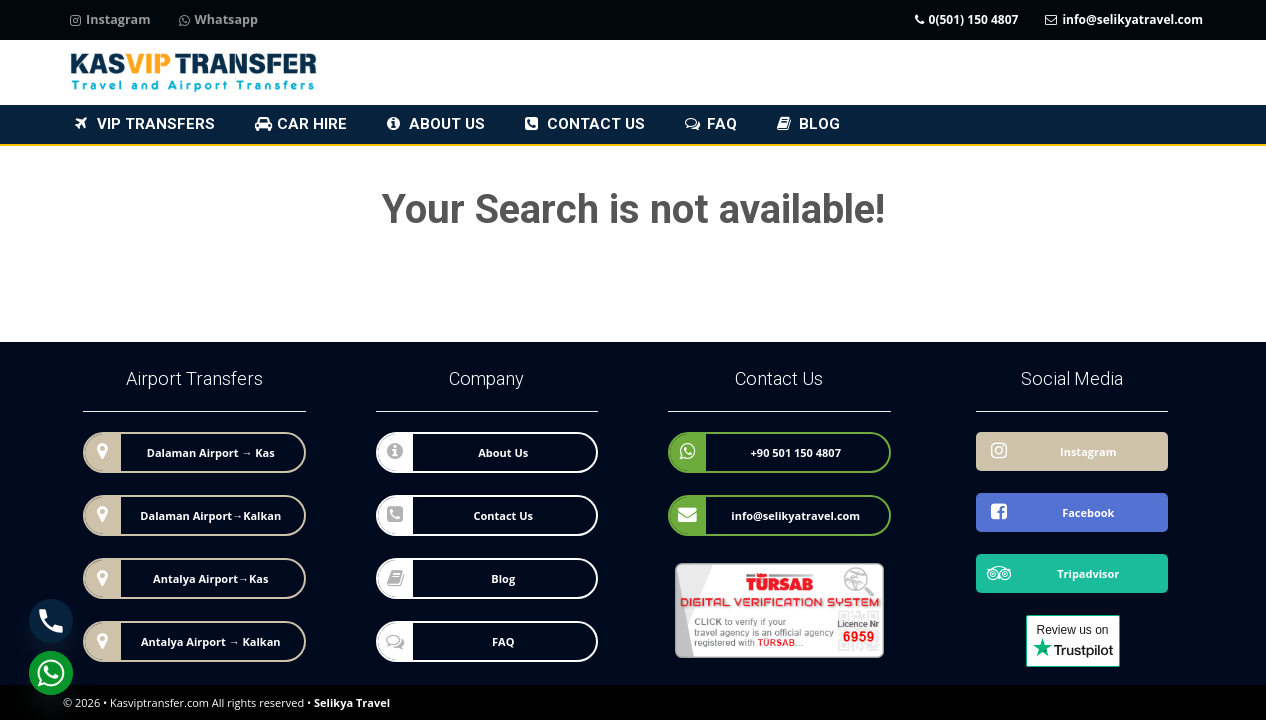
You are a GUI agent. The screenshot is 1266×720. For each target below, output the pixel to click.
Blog (819, 124)
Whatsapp (218, 20)
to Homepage (448, 296)
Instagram (110, 20)
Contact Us (596, 124)
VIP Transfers (156, 124)
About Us (447, 124)
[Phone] (51, 621)
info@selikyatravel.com (1124, 20)
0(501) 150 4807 (967, 20)
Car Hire (312, 124)
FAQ (722, 124)
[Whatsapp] (51, 673)
